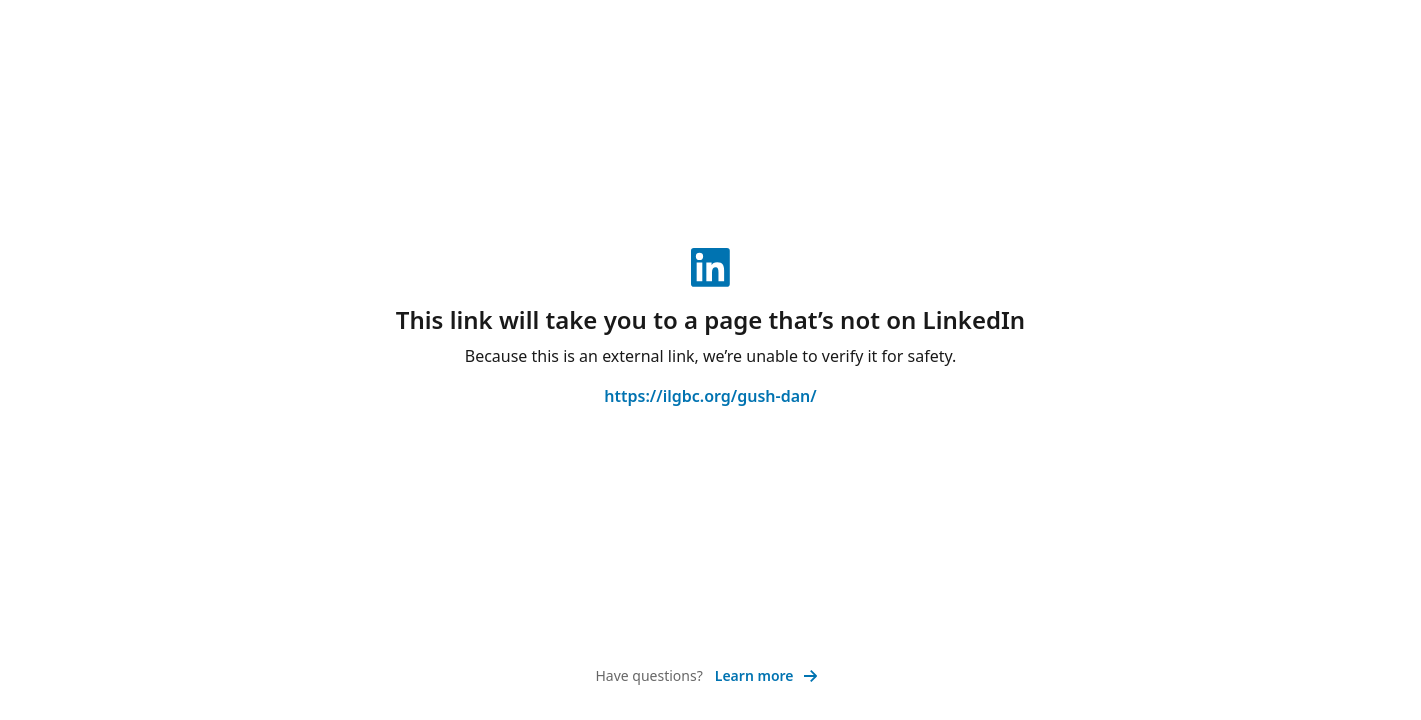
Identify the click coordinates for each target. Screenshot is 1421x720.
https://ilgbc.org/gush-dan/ (710, 396)
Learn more (766, 675)
